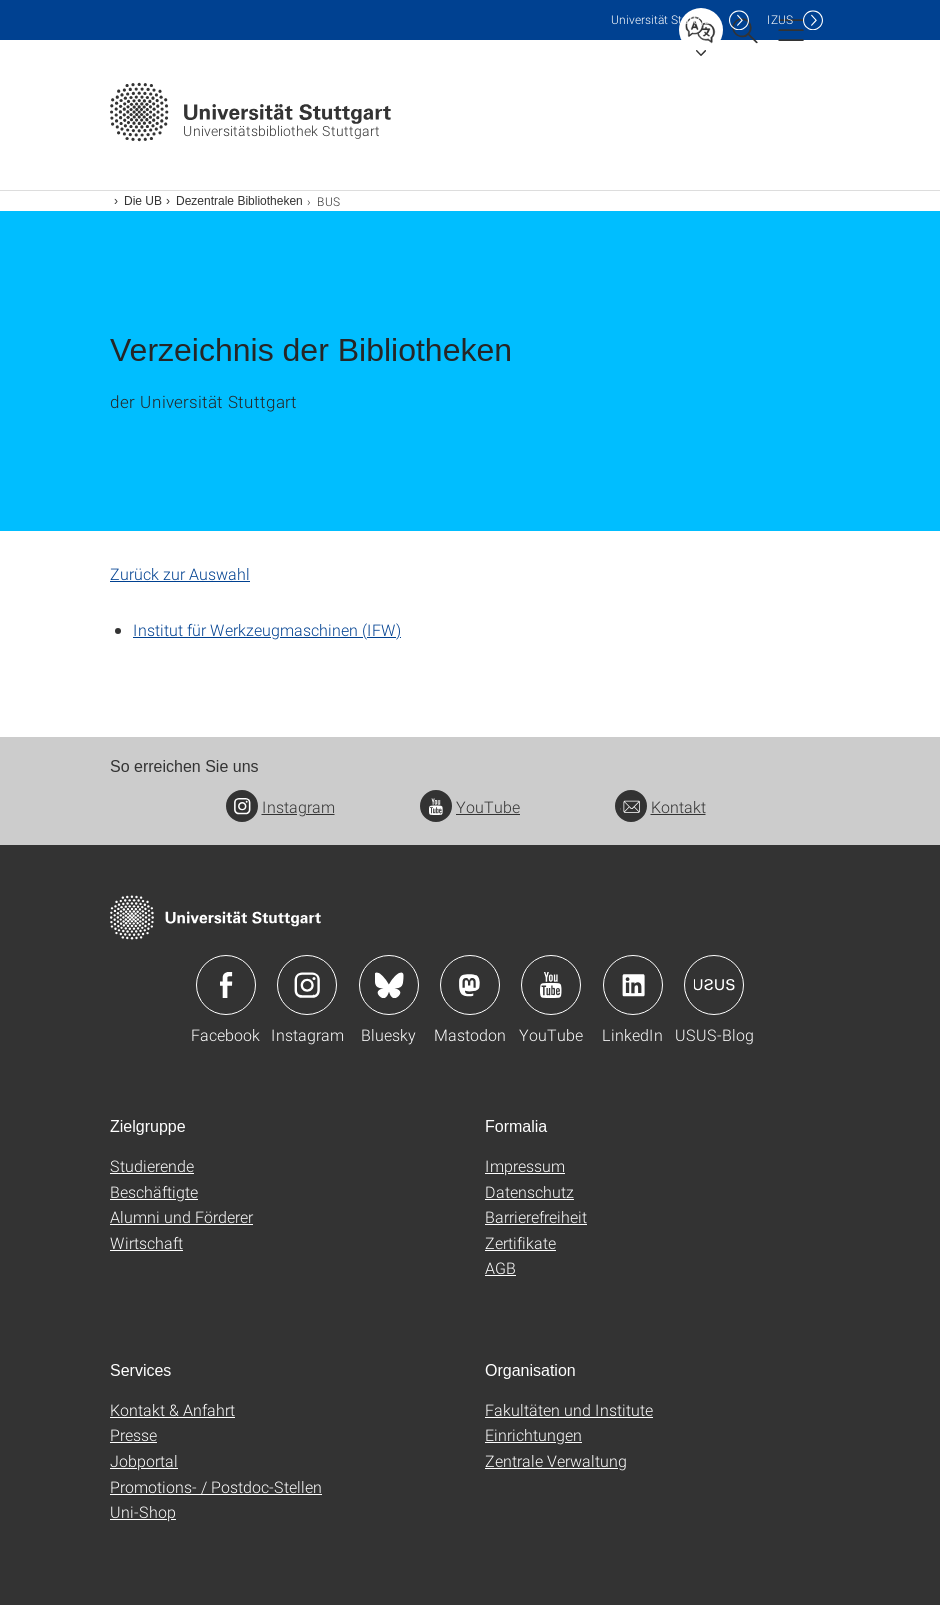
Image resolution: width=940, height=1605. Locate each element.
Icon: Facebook (226, 985)
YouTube (470, 806)
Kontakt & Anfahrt (172, 1409)
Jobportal (144, 1460)
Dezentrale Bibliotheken (239, 201)
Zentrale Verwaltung (556, 1460)
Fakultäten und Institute (569, 1409)
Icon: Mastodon (470, 985)
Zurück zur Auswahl (180, 573)
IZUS (780, 19)
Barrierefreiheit (536, 1216)
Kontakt (660, 806)
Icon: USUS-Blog (714, 985)
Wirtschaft (146, 1242)
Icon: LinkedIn (633, 985)
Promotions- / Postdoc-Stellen (216, 1486)
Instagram (280, 806)
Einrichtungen (533, 1434)
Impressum (525, 1165)
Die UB (143, 201)
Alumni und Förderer (181, 1216)
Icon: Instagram (307, 985)
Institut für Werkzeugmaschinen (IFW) (267, 629)
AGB (500, 1267)
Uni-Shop (143, 1511)
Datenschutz (529, 1191)
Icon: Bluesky (389, 985)
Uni (665, 19)
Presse (133, 1434)
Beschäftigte (154, 1191)
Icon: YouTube (551, 985)
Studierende (152, 1165)
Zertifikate (520, 1242)
